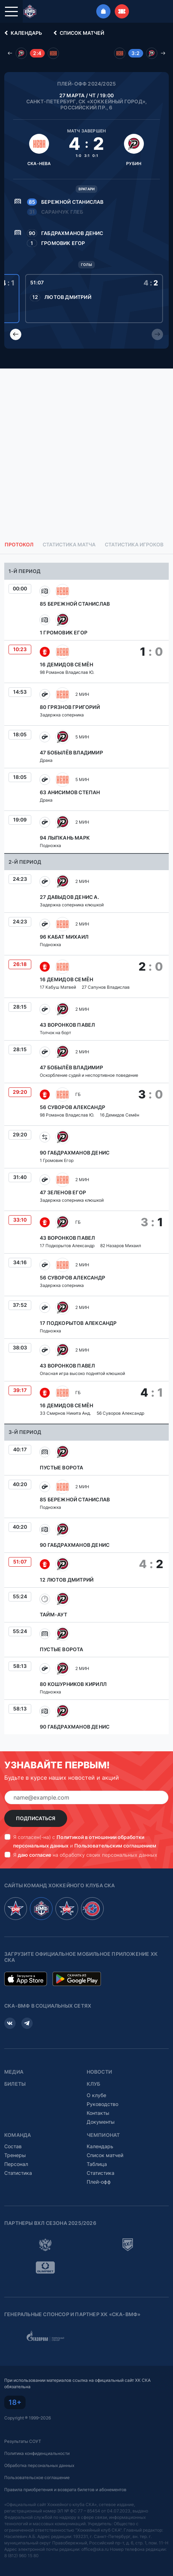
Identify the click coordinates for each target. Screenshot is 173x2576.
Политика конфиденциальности (37, 2453)
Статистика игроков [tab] (134, 544)
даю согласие (34, 1855)
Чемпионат (103, 2135)
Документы (101, 2122)
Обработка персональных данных (39, 2465)
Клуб (94, 2084)
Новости (99, 2072)
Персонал (16, 2164)
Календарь (22, 33)
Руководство (102, 2104)
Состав (13, 2146)
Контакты (98, 2113)
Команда (17, 2135)
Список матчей (77, 33)
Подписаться (35, 1818)
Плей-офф (99, 2182)
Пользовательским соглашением (115, 1846)
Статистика (18, 2173)
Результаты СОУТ (22, 2441)
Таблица (97, 2164)
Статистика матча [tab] (69, 544)
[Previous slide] (15, 334)
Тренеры (15, 2155)
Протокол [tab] (19, 544)
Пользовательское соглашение (37, 2477)
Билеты (15, 2084)
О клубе (96, 2095)
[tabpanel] (86, 1148)
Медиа (13, 2072)
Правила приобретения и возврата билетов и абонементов (65, 2489)
